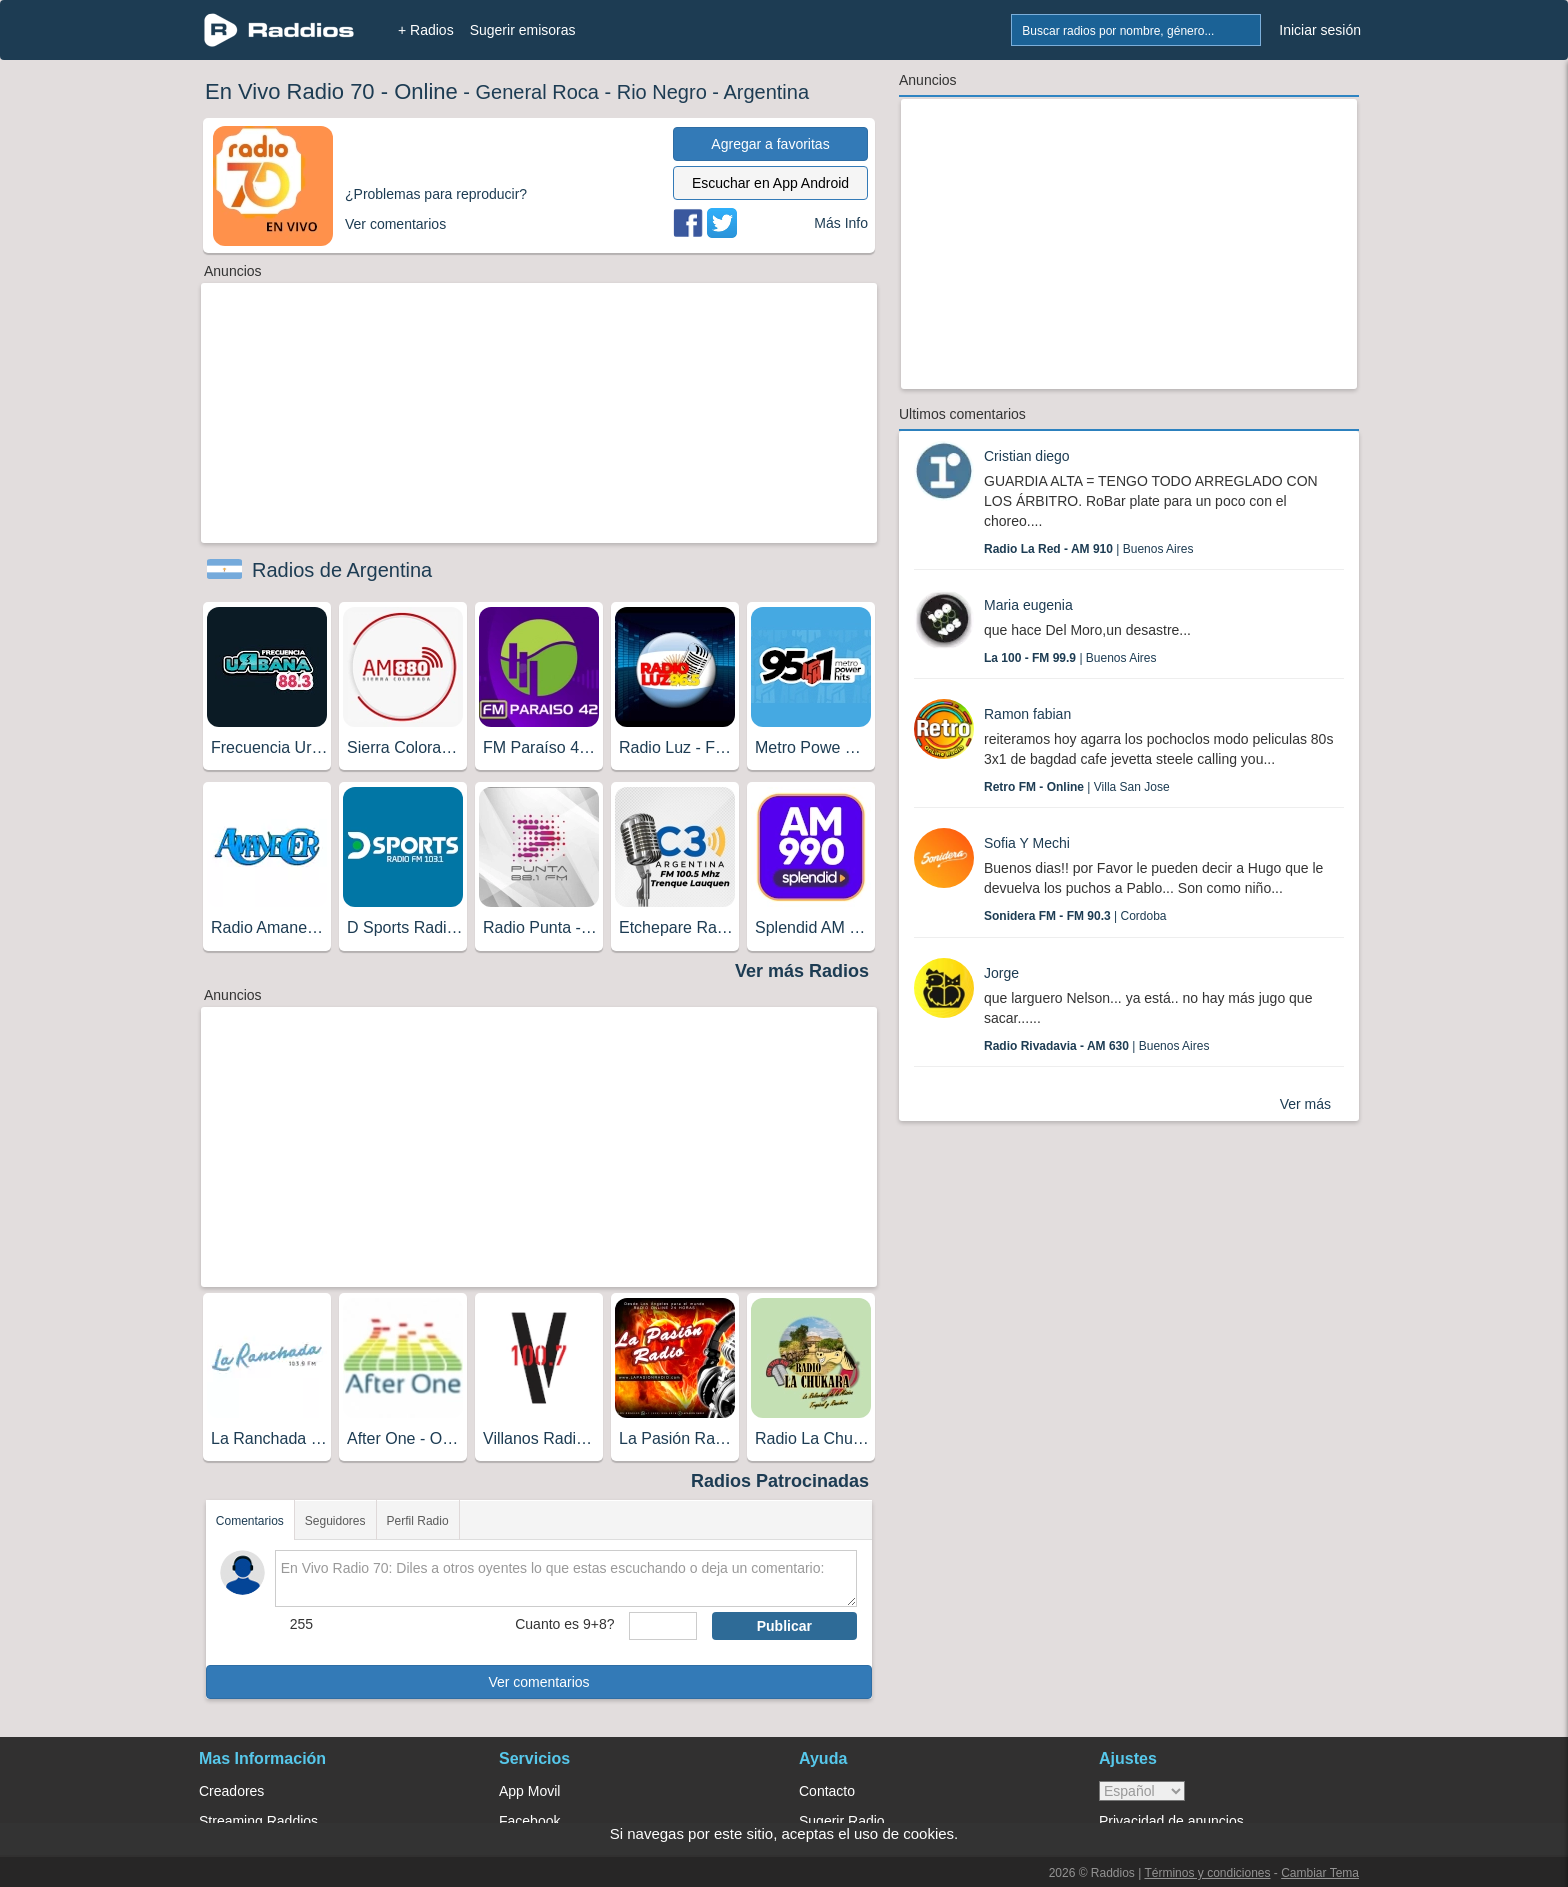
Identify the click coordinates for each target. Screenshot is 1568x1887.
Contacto (827, 1791)
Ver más (1305, 1104)
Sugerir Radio (842, 1821)
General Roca (537, 92)
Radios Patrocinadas (780, 1481)
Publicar (784, 1626)
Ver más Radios (802, 971)
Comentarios (250, 1521)
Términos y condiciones (1207, 1873)
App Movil (529, 1791)
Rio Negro (662, 92)
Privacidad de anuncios (1171, 1821)
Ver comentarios (538, 1682)
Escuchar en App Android (770, 183)
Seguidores (335, 1521)
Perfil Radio (418, 1521)
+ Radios (426, 30)
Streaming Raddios (258, 1821)
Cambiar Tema (1320, 1873)
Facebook (529, 1821)
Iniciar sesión (1320, 30)
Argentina (766, 92)
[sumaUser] (662, 1626)
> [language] (1142, 1791)
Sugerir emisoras (523, 30)
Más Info (841, 223)
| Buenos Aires (1088, 549)
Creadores (231, 1791)
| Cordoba (1075, 916)
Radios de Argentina (342, 570)
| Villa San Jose (1077, 787)
